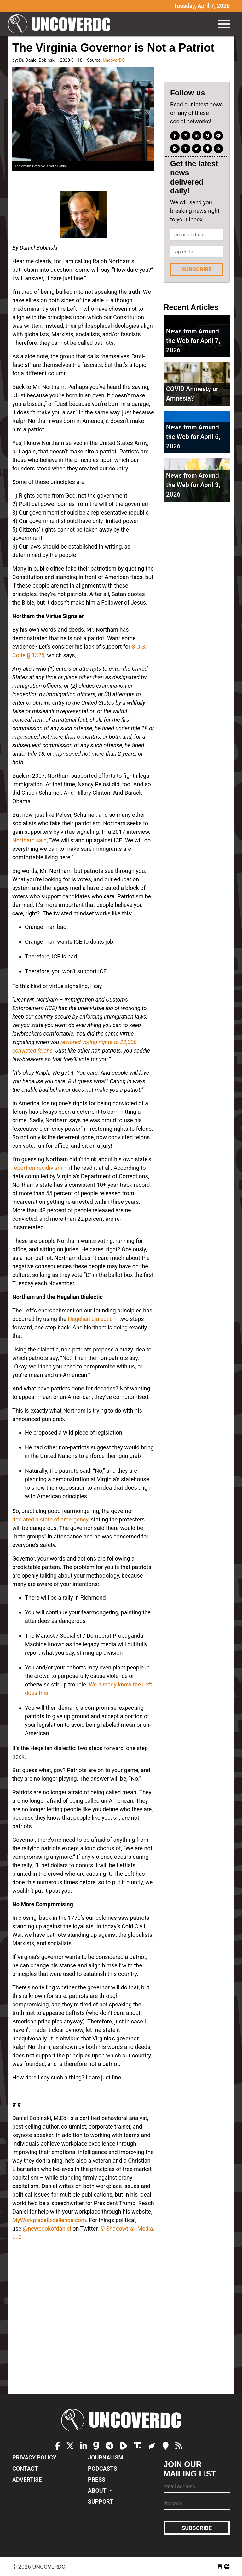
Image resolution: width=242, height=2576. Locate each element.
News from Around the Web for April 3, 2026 (193, 485)
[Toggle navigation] (224, 23)
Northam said (29, 840)
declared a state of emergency (50, 1519)
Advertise (27, 2479)
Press (96, 2479)
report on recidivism (37, 1167)
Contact (25, 2468)
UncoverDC (61, 23)
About (98, 2490)
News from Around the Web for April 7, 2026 (193, 340)
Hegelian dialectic (90, 1319)
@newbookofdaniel (47, 2228)
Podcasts (102, 2468)
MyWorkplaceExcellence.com (49, 2220)
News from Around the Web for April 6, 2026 (193, 437)
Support (100, 2501)
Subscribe (197, 269)
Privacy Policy (34, 2457)
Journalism (105, 2457)
